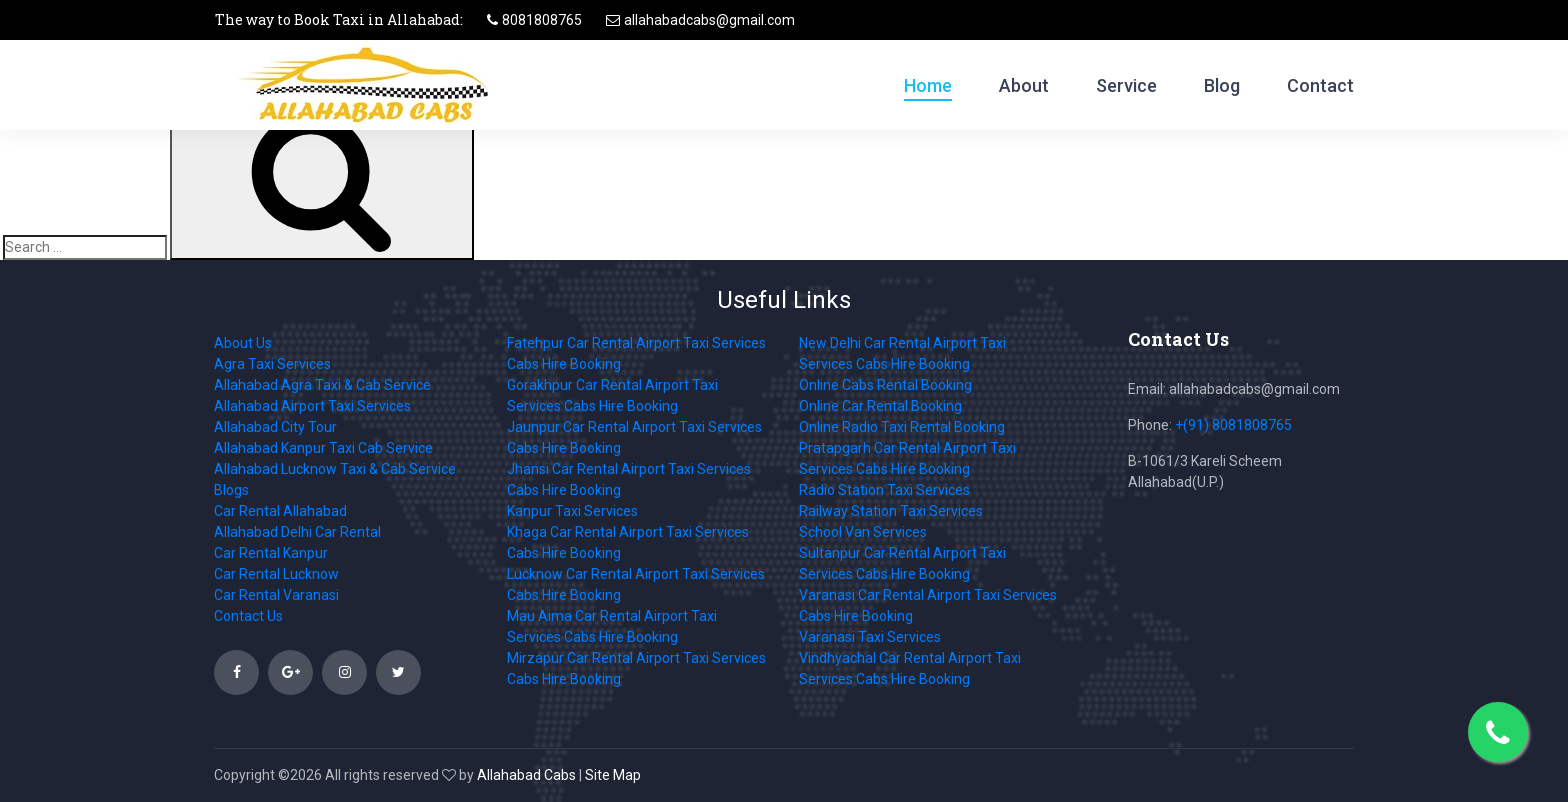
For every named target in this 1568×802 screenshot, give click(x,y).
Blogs (231, 490)
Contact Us (248, 616)
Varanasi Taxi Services (870, 637)
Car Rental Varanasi (276, 595)
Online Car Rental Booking (880, 406)
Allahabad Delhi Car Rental (297, 532)
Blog (1222, 85)
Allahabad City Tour (275, 427)
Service (1126, 85)
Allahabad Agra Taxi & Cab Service (322, 385)
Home (928, 85)
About (1024, 85)
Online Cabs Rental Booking (885, 385)
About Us (243, 343)
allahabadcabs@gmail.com (709, 20)
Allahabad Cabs (526, 775)
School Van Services (863, 532)
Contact (1320, 85)
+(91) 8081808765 (1233, 425)
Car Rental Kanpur (271, 553)
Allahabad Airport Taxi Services (312, 406)
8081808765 (542, 20)
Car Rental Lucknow (276, 574)
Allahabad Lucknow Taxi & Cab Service (335, 469)
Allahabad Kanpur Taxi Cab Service (323, 448)
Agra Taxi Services (272, 364)
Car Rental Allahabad (280, 511)
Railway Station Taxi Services (891, 511)
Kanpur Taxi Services (572, 511)
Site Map (613, 775)
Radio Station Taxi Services (884, 490)
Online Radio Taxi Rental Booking (902, 427)
